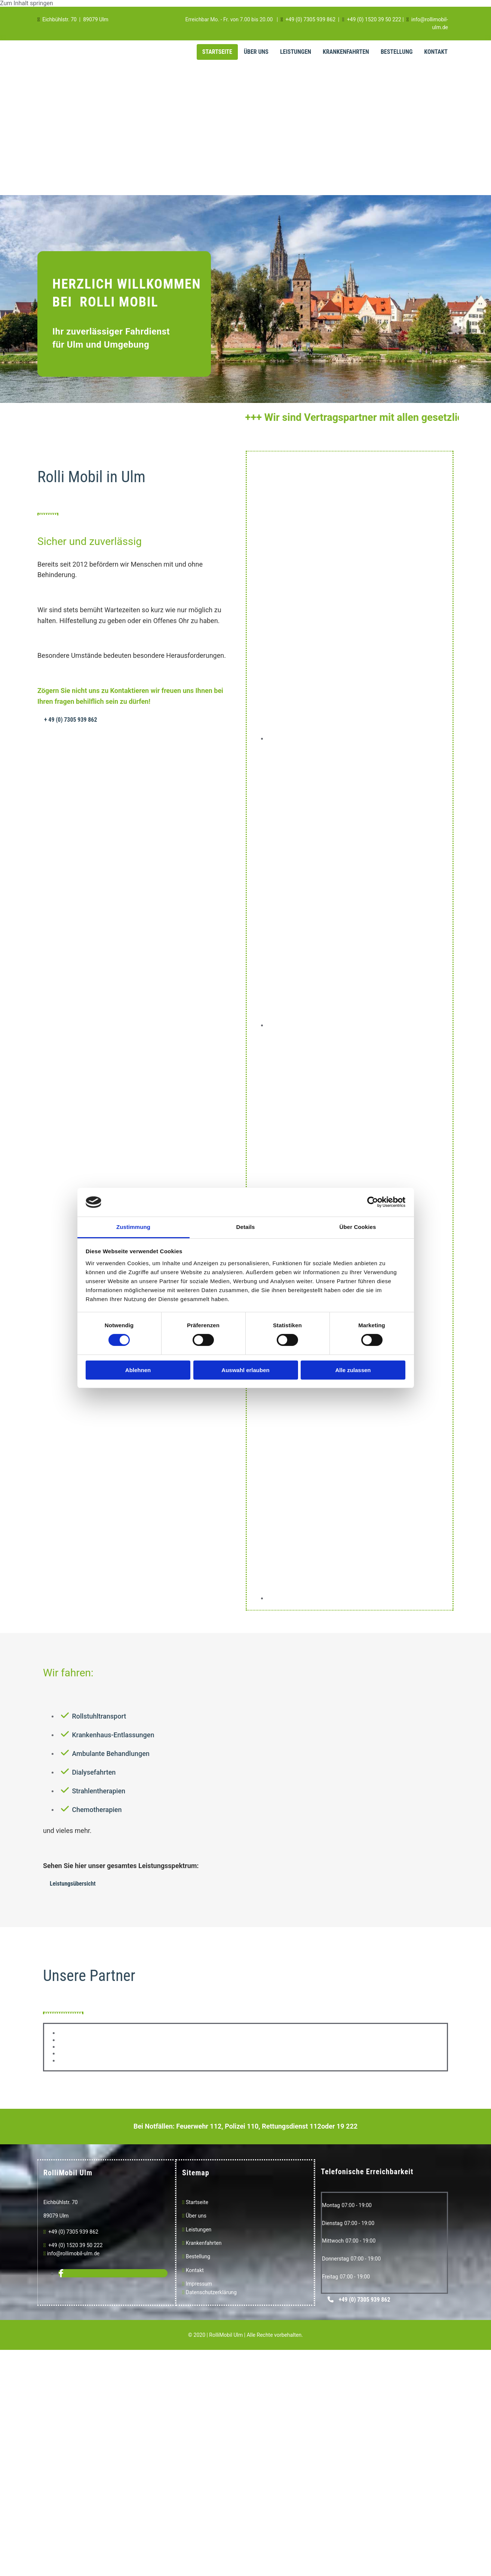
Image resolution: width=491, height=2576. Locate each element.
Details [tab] (245, 1227)
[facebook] (61, 2273)
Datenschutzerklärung (211, 2292)
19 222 (347, 2126)
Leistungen (295, 51)
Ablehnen (138, 1370)
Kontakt (436, 51)
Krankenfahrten (346, 51)
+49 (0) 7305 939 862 (310, 19)
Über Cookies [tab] (358, 1227)
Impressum (199, 2284)
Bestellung (396, 51)
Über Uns (256, 51)
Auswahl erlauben (245, 1370)
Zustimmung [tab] (133, 1227)
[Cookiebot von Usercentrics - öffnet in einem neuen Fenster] (372, 1202)
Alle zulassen (353, 1370)
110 (252, 2126)
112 (215, 2126)
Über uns (195, 2216)
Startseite (217, 51)
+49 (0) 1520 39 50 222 (374, 19)
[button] (70, 719)
